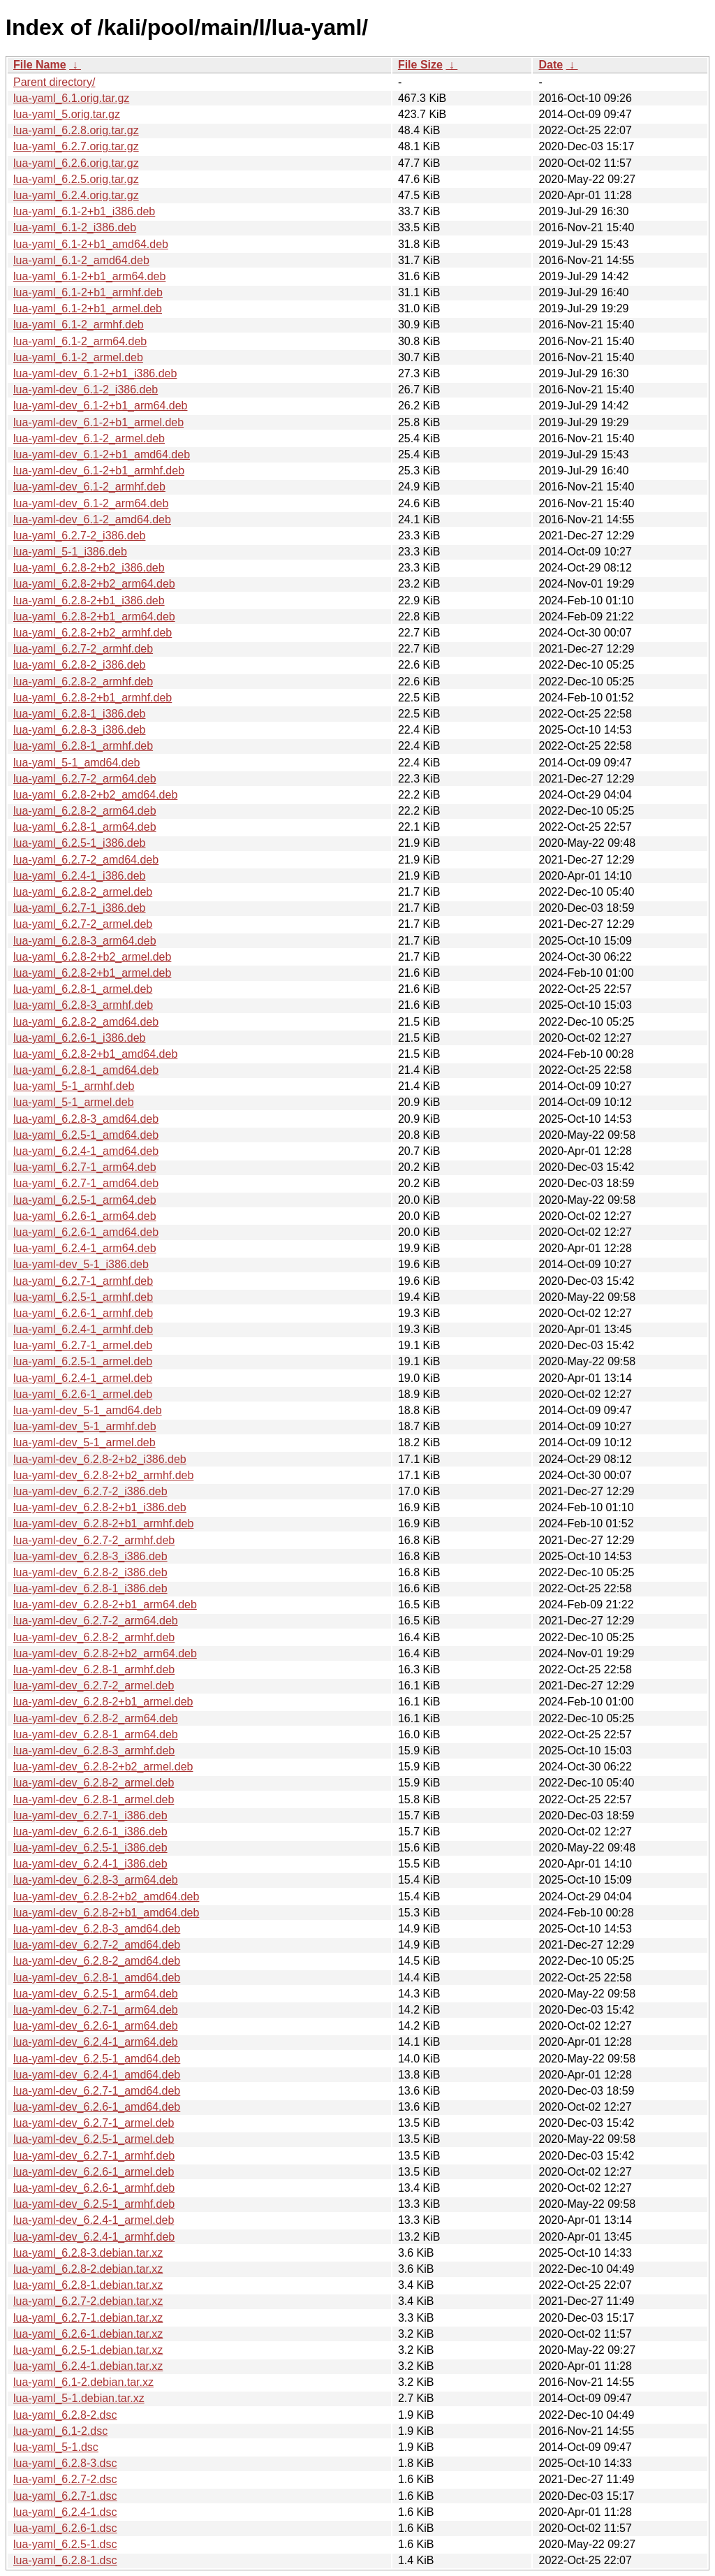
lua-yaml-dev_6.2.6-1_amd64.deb (96, 2107)
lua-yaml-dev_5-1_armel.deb (84, 1442)
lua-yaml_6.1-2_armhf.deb (78, 324)
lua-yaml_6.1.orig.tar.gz (71, 98)
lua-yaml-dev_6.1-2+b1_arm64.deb (100, 406)
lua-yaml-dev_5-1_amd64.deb (87, 1410)
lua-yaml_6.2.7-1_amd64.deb (86, 1183)
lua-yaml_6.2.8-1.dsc (65, 2560)
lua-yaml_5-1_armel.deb (73, 1102)
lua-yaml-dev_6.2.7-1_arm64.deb (95, 2010)
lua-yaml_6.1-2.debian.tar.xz (83, 2382)
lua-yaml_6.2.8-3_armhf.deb (83, 1005)
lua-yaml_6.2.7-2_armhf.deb (83, 649)
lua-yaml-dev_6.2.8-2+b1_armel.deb (103, 1702)
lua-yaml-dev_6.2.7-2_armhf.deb (94, 1540)
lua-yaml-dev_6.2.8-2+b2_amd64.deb (106, 1896)
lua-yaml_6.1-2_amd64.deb (81, 260)
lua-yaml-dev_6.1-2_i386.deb (85, 389)
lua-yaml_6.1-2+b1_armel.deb (87, 308)
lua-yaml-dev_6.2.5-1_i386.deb (90, 1848)
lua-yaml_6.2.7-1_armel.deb (82, 1345)
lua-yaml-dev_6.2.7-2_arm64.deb (95, 1621)
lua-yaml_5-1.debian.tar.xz (79, 2398)
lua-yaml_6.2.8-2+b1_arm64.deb (94, 617)
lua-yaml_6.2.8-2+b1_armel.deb (92, 973)
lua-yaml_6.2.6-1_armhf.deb (83, 1313)
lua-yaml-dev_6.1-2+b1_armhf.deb (98, 470)
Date (550, 65)
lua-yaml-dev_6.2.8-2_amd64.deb (96, 1961)
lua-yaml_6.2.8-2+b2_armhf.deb (92, 633)
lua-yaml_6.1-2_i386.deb (74, 227)
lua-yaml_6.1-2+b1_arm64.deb (89, 276)
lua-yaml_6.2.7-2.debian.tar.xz (88, 2301)
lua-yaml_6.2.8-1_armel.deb (82, 989)
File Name (39, 65)
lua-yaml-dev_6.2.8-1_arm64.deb (95, 1734)
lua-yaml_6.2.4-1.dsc (65, 2512)
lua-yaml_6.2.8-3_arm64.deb (84, 941)
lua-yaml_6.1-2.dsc (60, 2431)
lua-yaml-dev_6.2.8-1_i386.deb (90, 1588)
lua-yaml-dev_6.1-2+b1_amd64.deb (101, 454)
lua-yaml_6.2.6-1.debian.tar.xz (88, 2334)
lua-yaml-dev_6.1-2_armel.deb (89, 438)
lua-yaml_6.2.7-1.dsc (65, 2496)
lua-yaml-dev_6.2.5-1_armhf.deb (94, 2204)
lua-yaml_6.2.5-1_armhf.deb (83, 1297)
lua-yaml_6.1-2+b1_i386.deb (84, 211)
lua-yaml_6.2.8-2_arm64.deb (84, 811)
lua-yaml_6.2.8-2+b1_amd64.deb (95, 1054)
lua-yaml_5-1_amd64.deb (76, 763)
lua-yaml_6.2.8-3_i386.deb (79, 730)
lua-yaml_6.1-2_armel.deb (78, 357)
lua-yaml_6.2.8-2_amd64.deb (86, 1022)
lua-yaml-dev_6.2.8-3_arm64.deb (95, 1880)
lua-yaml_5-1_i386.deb (70, 552)
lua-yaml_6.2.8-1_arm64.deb (84, 827)
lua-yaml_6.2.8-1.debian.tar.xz (88, 2285)
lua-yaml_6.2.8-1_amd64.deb (86, 1070)
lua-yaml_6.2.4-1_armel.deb (82, 1378)
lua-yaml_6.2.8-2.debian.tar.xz (88, 2269)
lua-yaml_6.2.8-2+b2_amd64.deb (95, 795)
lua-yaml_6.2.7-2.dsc (65, 2479)
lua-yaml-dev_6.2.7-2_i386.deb (90, 1491)
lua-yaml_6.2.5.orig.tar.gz (76, 179)
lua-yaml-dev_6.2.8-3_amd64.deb (96, 1929)
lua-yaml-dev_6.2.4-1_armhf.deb (94, 2237)
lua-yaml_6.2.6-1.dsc (65, 2528)
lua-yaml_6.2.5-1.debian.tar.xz (88, 2350)
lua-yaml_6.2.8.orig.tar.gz (76, 130)
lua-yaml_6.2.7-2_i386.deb (79, 535)
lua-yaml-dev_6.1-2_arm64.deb (90, 503)
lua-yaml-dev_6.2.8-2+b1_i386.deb (99, 1507)
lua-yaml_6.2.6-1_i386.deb (79, 1038)
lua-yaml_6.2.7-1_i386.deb (79, 908)
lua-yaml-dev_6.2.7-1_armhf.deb (94, 2156)
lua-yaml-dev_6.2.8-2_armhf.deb (94, 1637)
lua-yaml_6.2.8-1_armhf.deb (83, 746)
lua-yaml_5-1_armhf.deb (73, 1086)
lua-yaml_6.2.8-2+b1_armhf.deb (92, 698)
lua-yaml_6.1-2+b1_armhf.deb (88, 292)
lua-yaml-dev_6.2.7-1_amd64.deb (96, 2091)
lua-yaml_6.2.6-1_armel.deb (82, 1394)
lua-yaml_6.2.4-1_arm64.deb (84, 1248)
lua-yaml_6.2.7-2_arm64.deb (84, 779)
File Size (420, 65)
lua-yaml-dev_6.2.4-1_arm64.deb (95, 2042)
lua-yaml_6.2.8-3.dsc (65, 2463)
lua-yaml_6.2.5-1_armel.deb (82, 1361)
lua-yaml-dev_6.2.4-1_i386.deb (90, 1864)
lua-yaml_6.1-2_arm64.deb (80, 341)
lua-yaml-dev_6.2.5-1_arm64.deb (95, 1994)
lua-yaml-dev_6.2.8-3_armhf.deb (94, 1750)
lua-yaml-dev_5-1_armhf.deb (84, 1426)
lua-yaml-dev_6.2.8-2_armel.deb (93, 1783)
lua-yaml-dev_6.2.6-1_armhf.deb (94, 2188)
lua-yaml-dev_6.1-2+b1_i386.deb (95, 373)
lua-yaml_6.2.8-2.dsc (65, 2415)
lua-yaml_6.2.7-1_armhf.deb (83, 1281)
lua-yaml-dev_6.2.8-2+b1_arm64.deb (105, 1604)
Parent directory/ (54, 82)
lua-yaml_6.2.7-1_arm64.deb (84, 1167)
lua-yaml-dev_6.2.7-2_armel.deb (93, 1685)
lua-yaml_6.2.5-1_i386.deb (79, 843)
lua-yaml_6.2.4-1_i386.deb (79, 876)
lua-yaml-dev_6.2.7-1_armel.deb (93, 2123)
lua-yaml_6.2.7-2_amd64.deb (86, 860)
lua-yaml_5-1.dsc (55, 2447)
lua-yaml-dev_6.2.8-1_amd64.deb (96, 1978)
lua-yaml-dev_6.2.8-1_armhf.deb (94, 1669)
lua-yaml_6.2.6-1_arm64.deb (84, 1216)
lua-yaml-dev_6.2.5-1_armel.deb (93, 2139)
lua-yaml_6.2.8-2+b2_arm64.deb (94, 584)
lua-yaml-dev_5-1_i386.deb (81, 1264)
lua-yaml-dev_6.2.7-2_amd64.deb (96, 1945)
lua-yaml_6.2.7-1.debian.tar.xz (88, 2318)
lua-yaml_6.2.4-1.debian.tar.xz (88, 2366)
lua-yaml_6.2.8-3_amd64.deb (86, 1119)
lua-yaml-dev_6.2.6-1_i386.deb (90, 1832)
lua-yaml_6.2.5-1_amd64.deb (86, 1135)
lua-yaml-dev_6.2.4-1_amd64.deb (96, 2075)
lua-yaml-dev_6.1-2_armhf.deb (89, 487)
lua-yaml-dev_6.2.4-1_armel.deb (93, 2220)
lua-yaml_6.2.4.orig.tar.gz (76, 195)
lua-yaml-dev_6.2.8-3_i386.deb (90, 1556)
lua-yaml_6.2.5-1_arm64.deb (84, 1200)
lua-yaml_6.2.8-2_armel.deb (82, 892)
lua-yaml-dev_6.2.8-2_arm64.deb (95, 1718)
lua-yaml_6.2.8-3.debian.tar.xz (88, 2253)
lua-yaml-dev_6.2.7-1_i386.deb (90, 1815)
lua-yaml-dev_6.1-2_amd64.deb (92, 519)
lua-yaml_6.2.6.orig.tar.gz (76, 163)
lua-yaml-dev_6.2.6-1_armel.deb (93, 2172)
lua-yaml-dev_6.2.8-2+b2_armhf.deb (103, 1475)
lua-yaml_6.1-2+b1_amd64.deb (90, 244)
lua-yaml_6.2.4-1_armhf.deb (83, 1329)
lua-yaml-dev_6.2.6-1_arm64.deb (95, 2026)
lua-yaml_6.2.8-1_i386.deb (79, 714)
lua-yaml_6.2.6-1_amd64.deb (86, 1232)
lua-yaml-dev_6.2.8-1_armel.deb (93, 1799)
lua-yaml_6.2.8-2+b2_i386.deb (89, 568)
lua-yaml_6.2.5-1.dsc (65, 2544)
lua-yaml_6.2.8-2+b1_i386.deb (89, 600)
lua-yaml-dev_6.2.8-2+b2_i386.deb (99, 1459)
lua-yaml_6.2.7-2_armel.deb (82, 924)
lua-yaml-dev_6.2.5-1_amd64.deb (96, 2059)
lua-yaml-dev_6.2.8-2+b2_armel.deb (103, 1767)
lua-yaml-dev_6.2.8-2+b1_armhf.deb (103, 1523)
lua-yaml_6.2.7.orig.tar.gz (76, 146)
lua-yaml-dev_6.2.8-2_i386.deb (90, 1572)
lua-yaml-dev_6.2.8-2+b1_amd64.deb (106, 1913)
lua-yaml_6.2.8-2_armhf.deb (83, 681)
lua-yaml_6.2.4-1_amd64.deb (86, 1151)
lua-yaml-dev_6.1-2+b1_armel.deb (98, 422)
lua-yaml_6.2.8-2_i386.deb (79, 665)
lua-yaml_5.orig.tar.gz (66, 114)
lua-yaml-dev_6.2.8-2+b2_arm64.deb (105, 1653)
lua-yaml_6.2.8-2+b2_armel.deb (92, 957)
